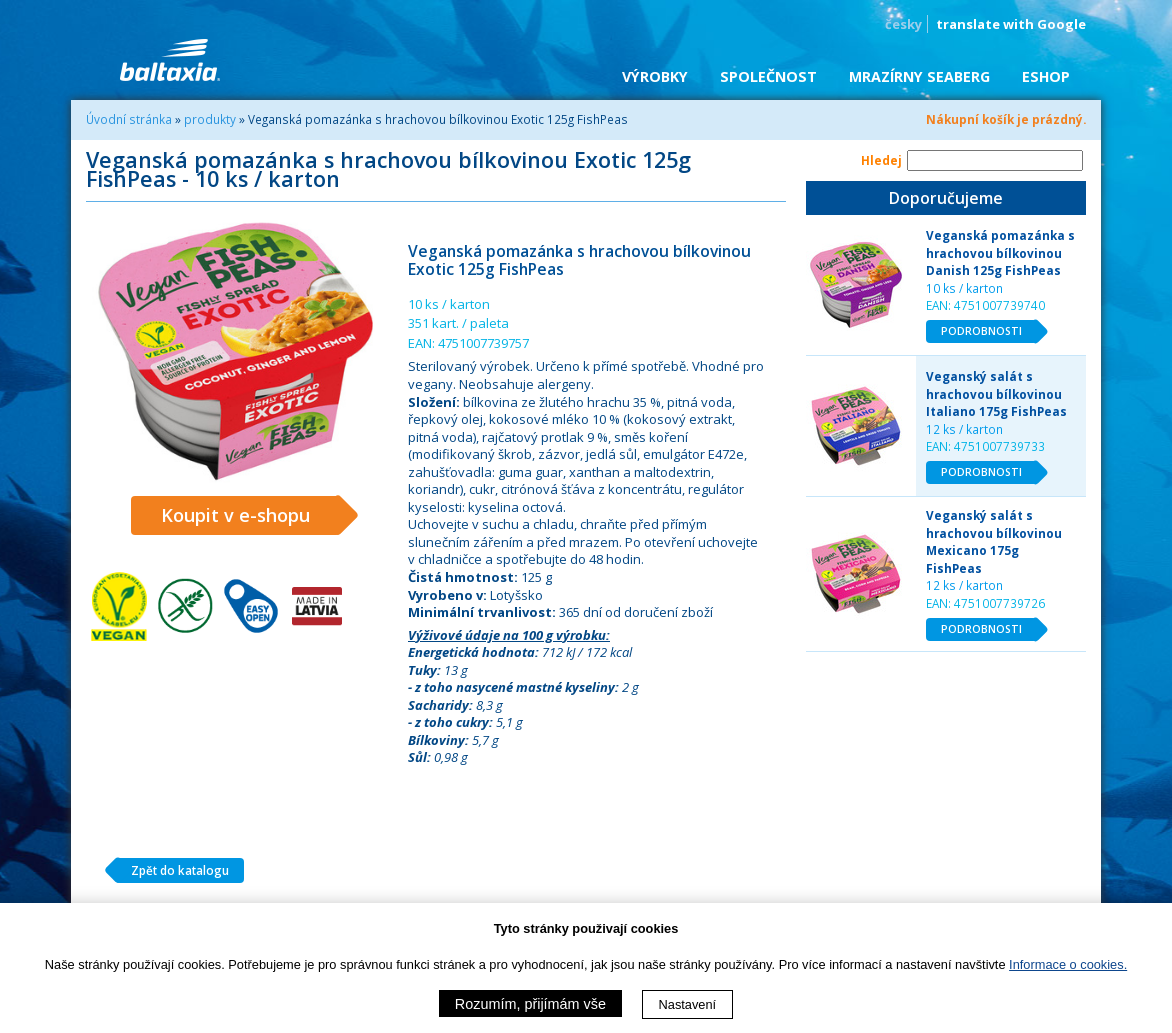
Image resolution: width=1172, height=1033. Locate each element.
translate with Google (1011, 24)
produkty (210, 119)
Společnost (768, 76)
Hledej (881, 160)
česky (903, 24)
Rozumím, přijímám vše (530, 1004)
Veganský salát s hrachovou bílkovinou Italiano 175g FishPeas (996, 393)
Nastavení (688, 1004)
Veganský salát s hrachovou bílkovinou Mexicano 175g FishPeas (994, 541)
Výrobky (655, 76)
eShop (1046, 76)
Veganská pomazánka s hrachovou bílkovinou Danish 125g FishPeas (1000, 252)
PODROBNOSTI (989, 332)
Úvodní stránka (129, 119)
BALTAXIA (170, 60)
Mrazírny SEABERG (919, 76)
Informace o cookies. (1068, 964)
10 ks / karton (964, 288)
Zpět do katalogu (172, 871)
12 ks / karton (964, 429)
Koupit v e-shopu (250, 516)
